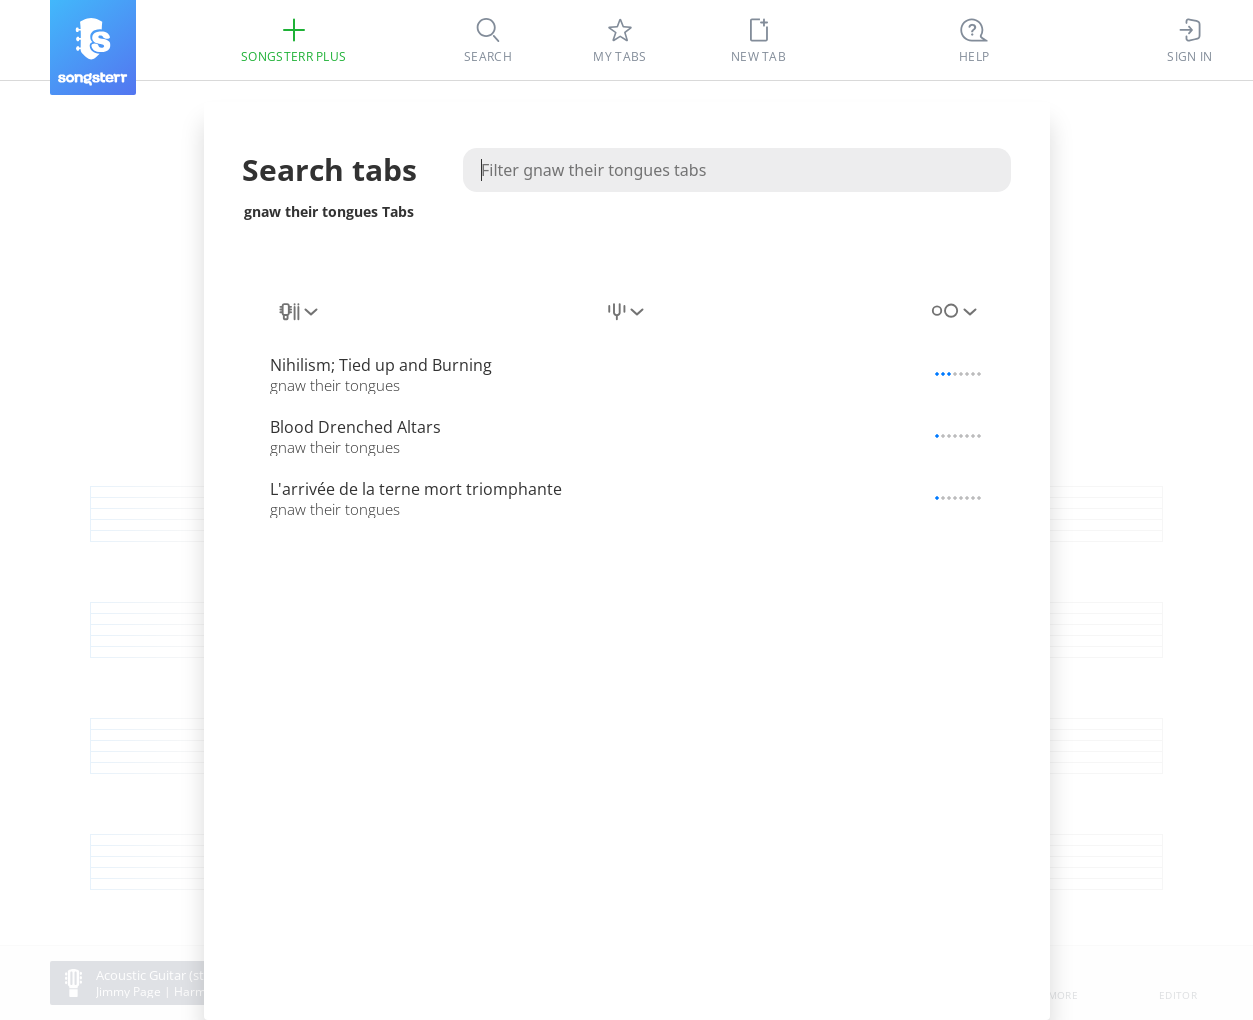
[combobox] (300, 312)
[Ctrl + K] (974, 40)
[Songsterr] (93, 47)
